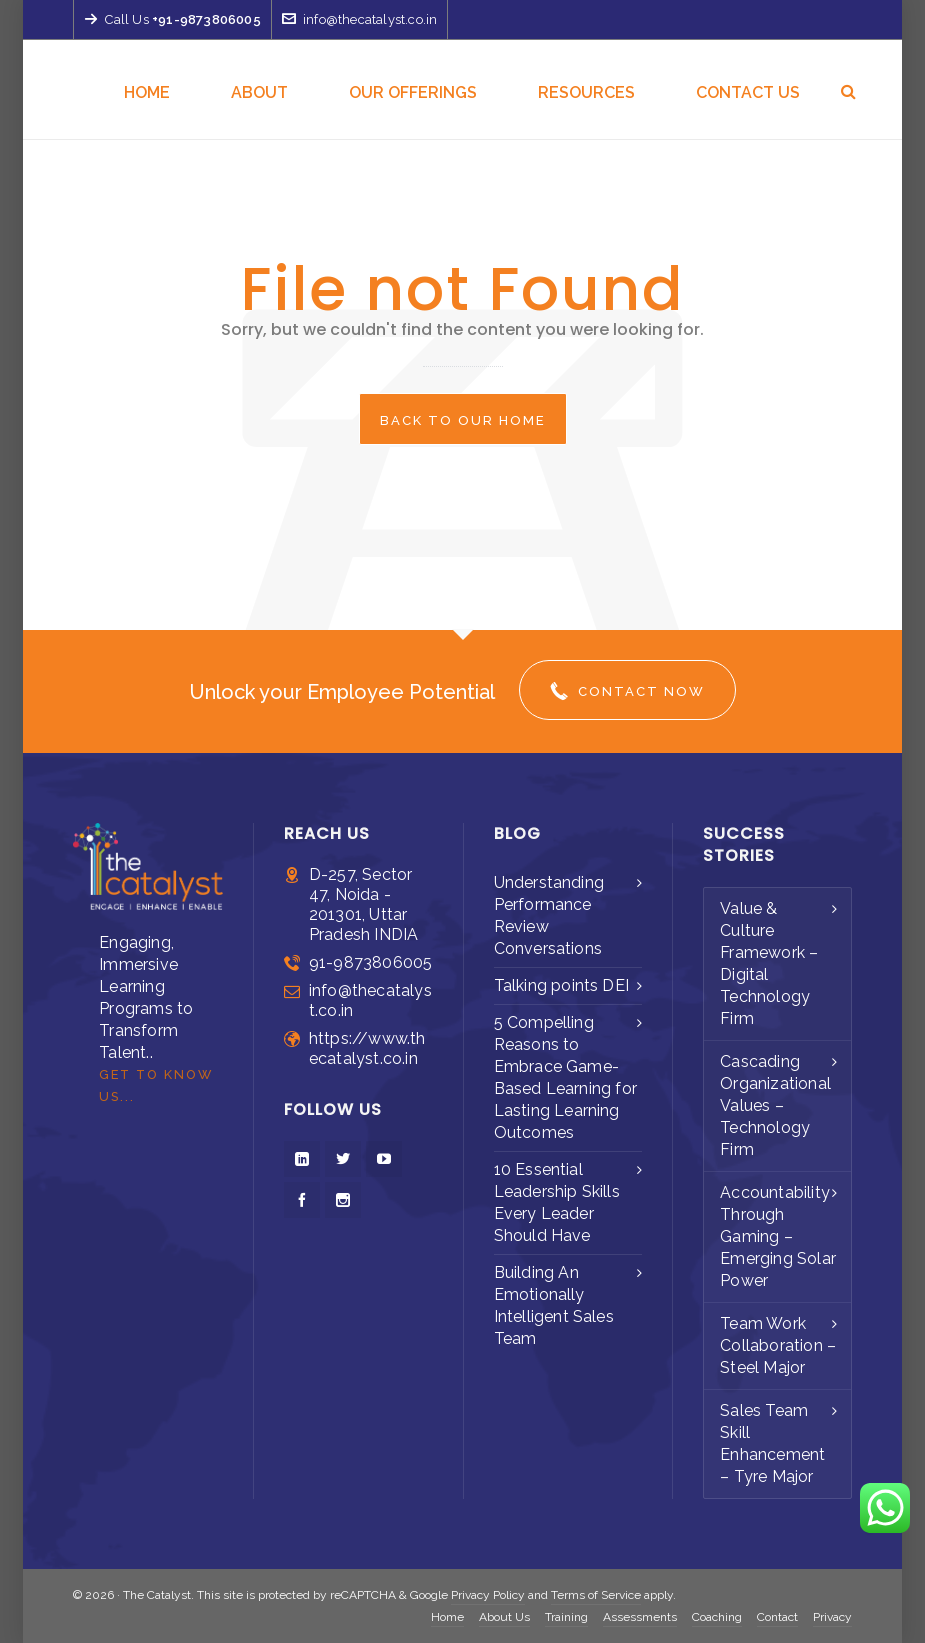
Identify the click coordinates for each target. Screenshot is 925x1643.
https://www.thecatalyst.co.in (367, 1048)
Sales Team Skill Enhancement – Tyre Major (772, 1443)
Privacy (832, 1617)
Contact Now (627, 691)
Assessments (640, 1617)
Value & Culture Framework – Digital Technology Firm (769, 963)
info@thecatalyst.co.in (360, 19)
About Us (504, 1617)
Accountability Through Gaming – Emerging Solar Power (778, 1236)
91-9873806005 (371, 962)
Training (566, 1617)
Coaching (717, 1617)
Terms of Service (596, 1595)
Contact (777, 1617)
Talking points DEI (562, 985)
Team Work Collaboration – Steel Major (778, 1345)
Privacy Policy (488, 1595)
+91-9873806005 (206, 19)
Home (447, 1617)
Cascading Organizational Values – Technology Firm (775, 1105)
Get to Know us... (156, 1085)
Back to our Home (463, 420)
